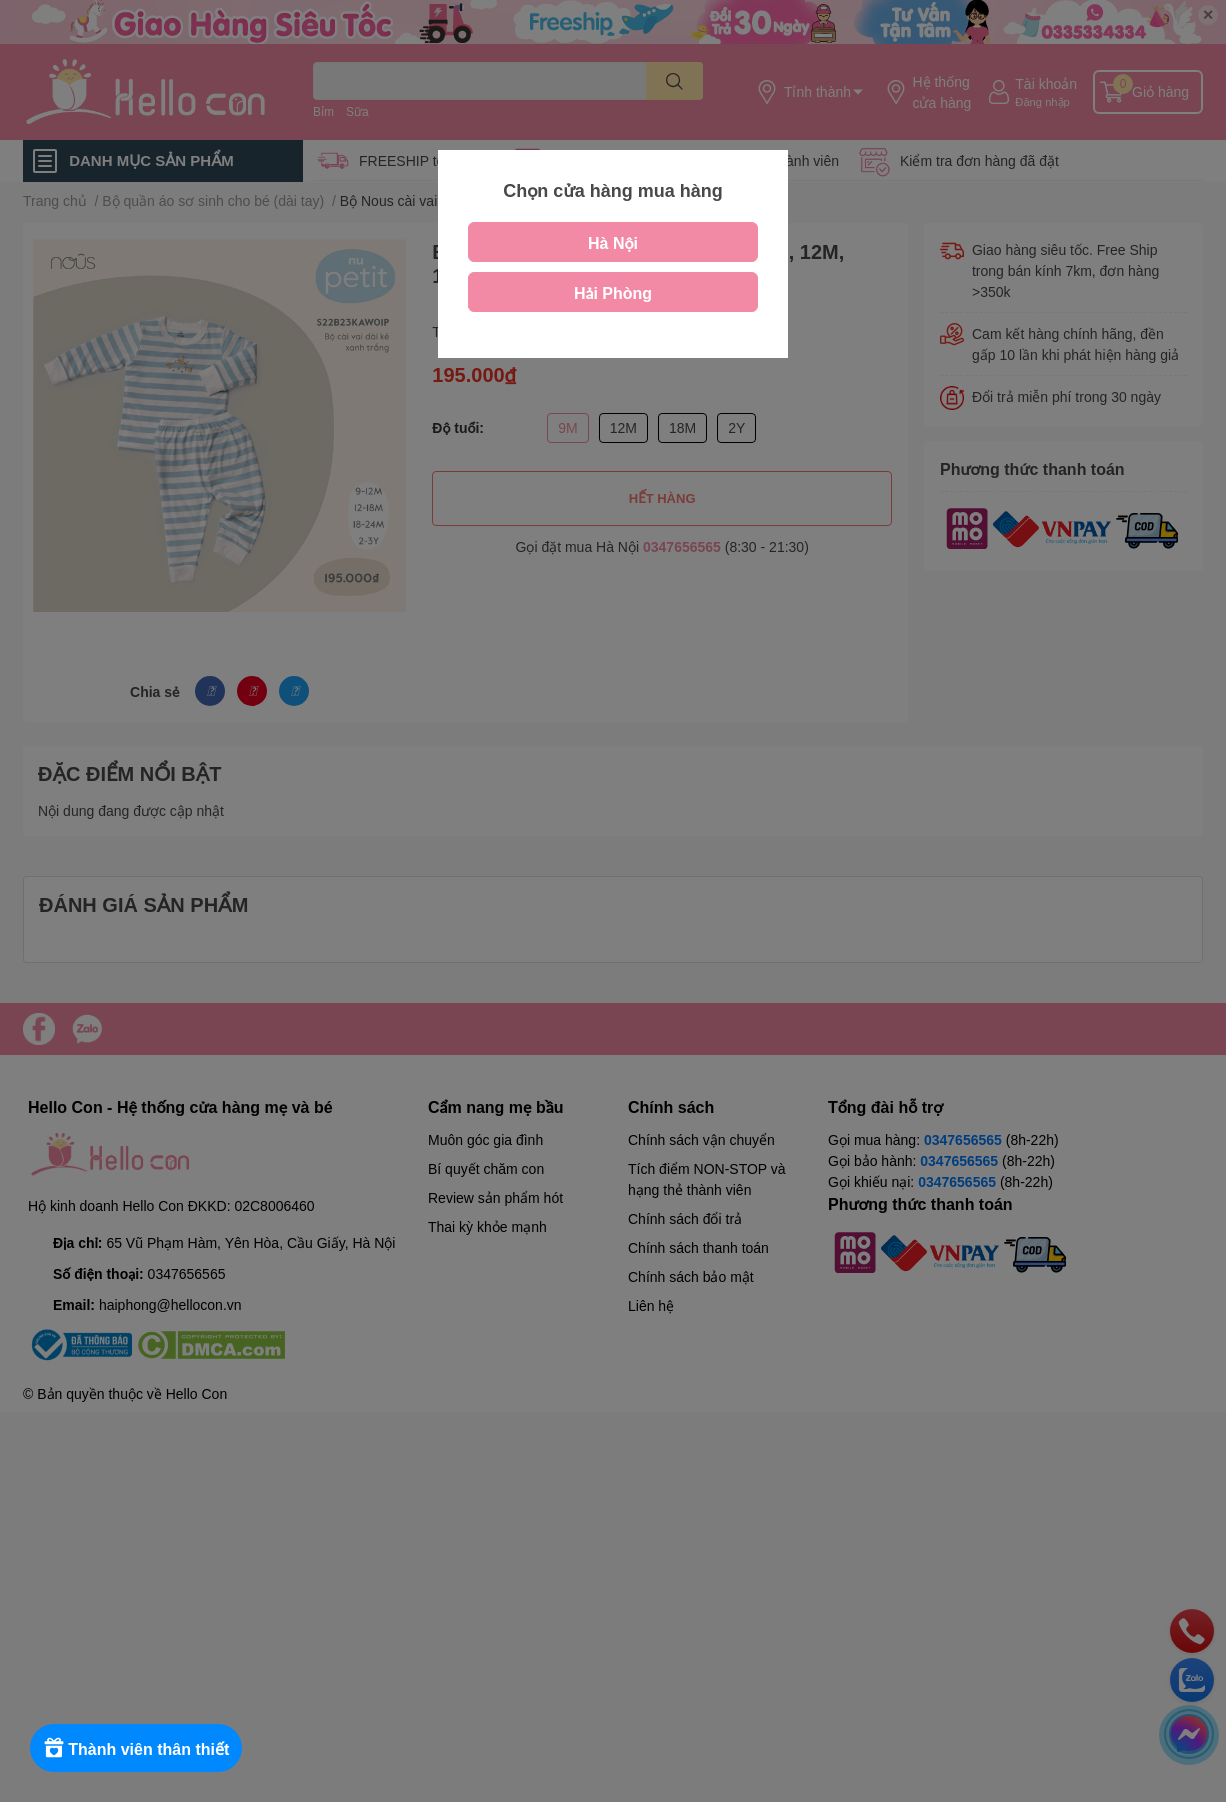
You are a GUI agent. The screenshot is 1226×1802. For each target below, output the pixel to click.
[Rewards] (139, 1748)
